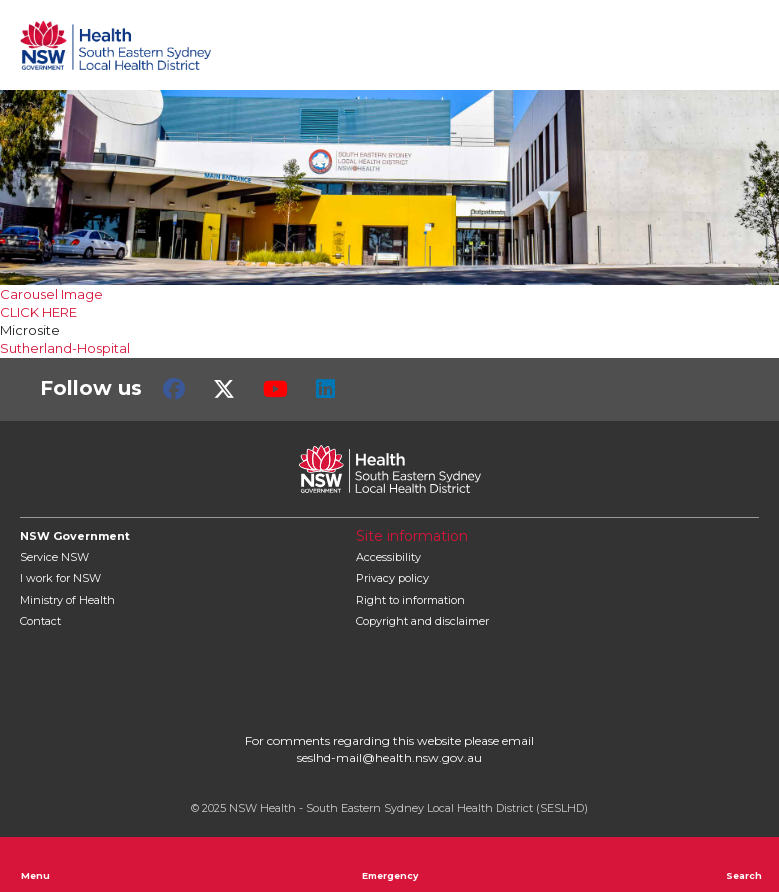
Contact (40, 621)
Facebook (174, 389)
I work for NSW (60, 578)
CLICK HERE (38, 312)
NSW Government (75, 536)
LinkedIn (325, 389)
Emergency (390, 864)
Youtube (275, 389)
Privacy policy (392, 578)
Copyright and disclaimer (422, 621)
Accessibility (388, 557)
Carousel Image (51, 294)
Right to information (410, 600)
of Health (67, 600)
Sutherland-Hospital (65, 348)
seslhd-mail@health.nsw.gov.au (389, 757)
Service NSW (54, 557)
